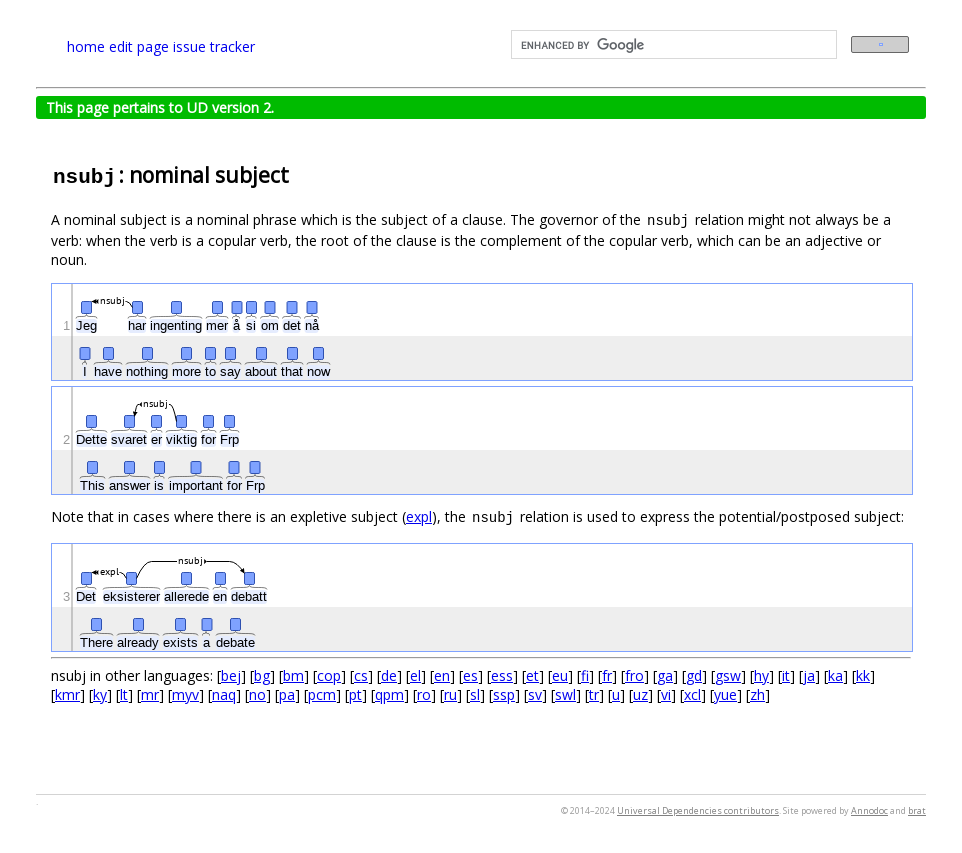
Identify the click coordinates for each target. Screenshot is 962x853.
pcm (322, 694)
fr (607, 675)
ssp (504, 694)
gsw (728, 675)
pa (287, 694)
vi (666, 694)
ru (450, 694)
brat (917, 810)
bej (231, 675)
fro (634, 675)
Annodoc (869, 810)
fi (585, 675)
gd (694, 675)
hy (761, 675)
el (415, 675)
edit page (139, 46)
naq (224, 694)
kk (863, 675)
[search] (672, 45)
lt (124, 694)
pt (355, 694)
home (86, 46)
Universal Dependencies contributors (698, 810)
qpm (389, 694)
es (470, 675)
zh (757, 694)
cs (361, 675)
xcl (692, 694)
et (532, 675)
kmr (67, 694)
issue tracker (214, 46)
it (786, 675)
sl (475, 694)
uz (640, 694)
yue (725, 694)
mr (150, 694)
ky (100, 694)
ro (424, 694)
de (389, 675)
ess (502, 675)
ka (835, 675)
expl (419, 516)
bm (293, 675)
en (442, 675)
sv (535, 694)
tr (594, 694)
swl (565, 694)
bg (262, 675)
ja (809, 675)
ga (665, 675)
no (257, 694)
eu (560, 675)
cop (329, 675)
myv (185, 694)
